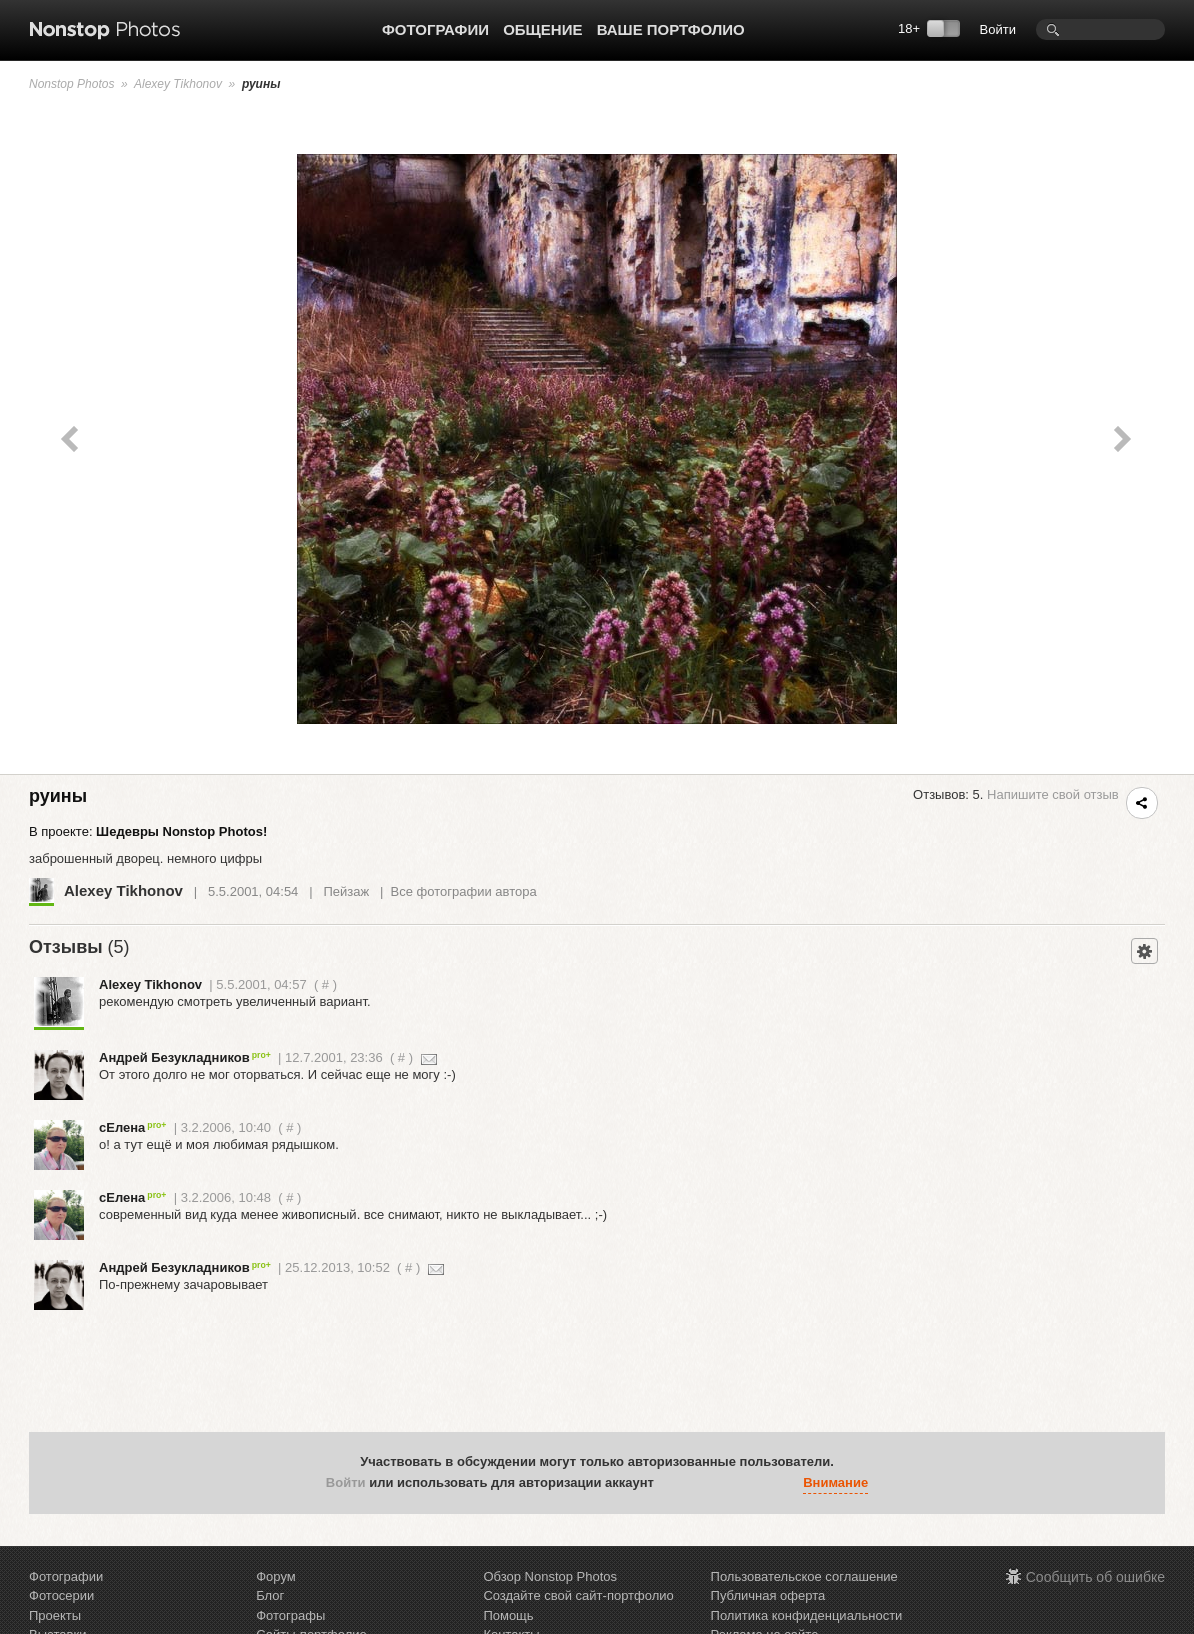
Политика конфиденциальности (807, 1615)
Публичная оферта (768, 1595)
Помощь (508, 1615)
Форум (276, 1576)
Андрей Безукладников (185, 1057)
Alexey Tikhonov (178, 84)
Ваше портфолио (671, 29)
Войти (998, 29)
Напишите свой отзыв (1053, 794)
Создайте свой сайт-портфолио (578, 1595)
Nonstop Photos (71, 84)
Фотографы (290, 1615)
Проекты (55, 1615)
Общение (542, 29)
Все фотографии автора (464, 891)
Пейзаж (346, 891)
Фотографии (435, 29)
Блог (270, 1595)
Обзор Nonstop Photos (550, 1576)
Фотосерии (61, 1595)
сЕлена (132, 1127)
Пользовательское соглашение (804, 1576)
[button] (674, 1483)
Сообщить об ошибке (1095, 1577)
